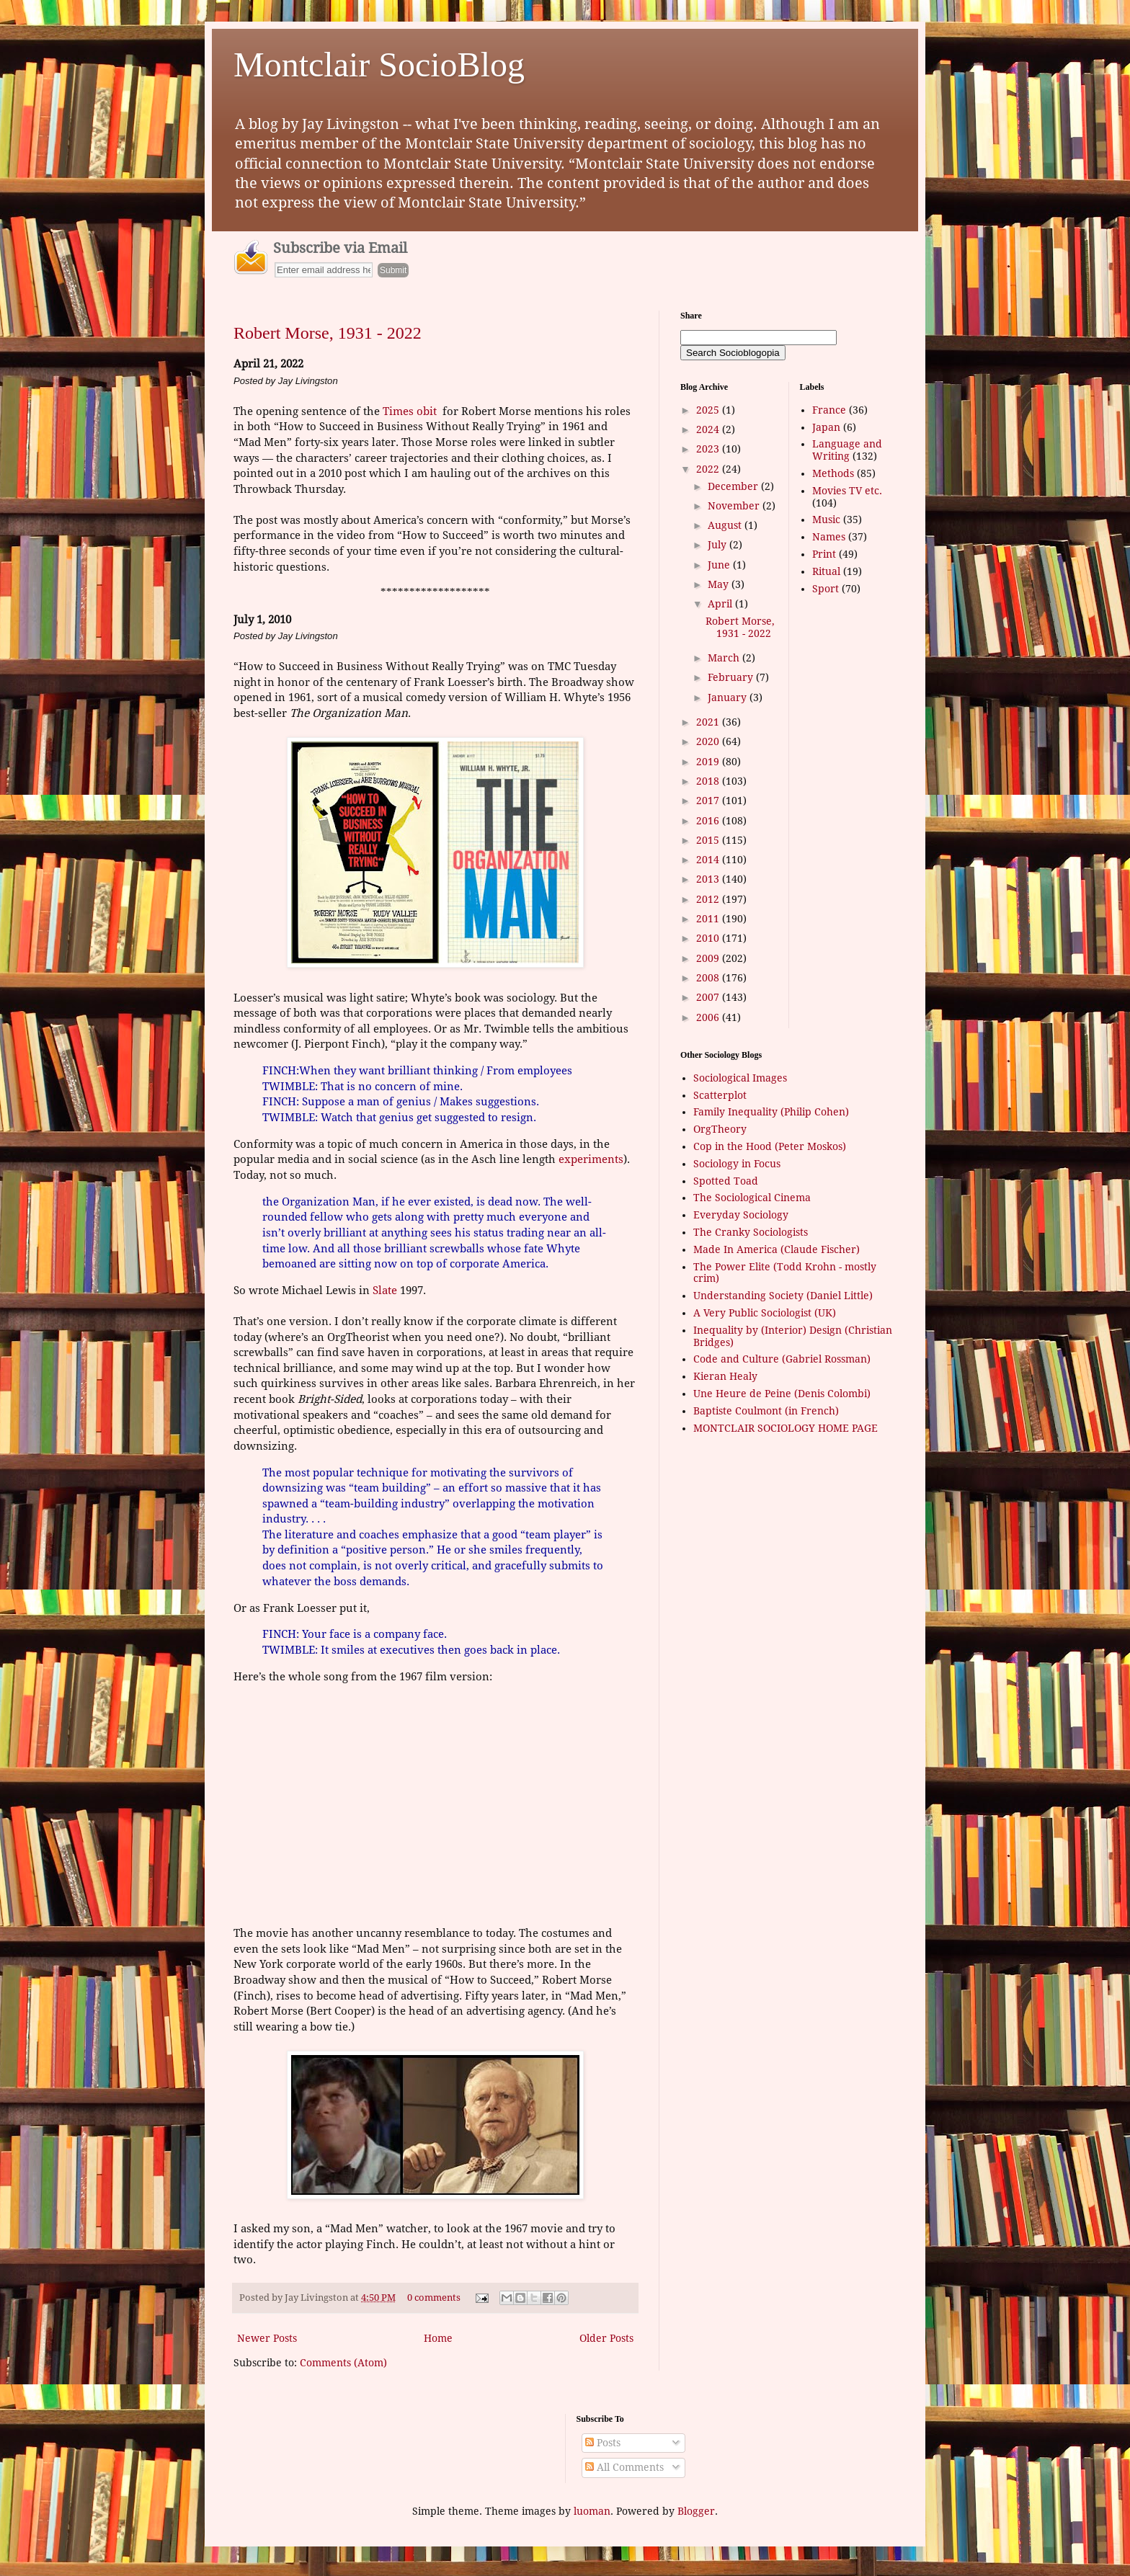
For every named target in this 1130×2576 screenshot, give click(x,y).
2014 (709, 859)
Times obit (410, 411)
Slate (385, 1290)
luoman (592, 2511)
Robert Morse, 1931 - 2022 (327, 333)
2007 (709, 997)
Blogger (696, 2511)
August (726, 525)
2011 (709, 918)
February (732, 677)
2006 (709, 1017)
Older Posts (606, 2338)
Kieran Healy (725, 1376)
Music (826, 519)
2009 (709, 958)
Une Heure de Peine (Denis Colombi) (782, 1393)
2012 (709, 899)
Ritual (826, 571)
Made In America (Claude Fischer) (776, 1249)
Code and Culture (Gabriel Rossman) (782, 1359)
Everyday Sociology (740, 1215)
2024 (709, 429)
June (720, 565)
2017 (709, 800)
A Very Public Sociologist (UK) (764, 1313)
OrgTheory (720, 1129)
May (719, 584)
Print (824, 554)
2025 (709, 410)
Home (438, 2338)
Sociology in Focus (736, 1163)
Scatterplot (720, 1095)
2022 (709, 469)
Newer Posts (267, 2338)
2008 (709, 978)
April (721, 604)
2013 (709, 879)
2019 (709, 761)
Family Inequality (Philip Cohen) (771, 1112)
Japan (826, 427)
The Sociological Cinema (752, 1197)
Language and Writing (847, 450)
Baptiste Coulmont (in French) (766, 1411)
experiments (591, 1159)
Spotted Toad (725, 1181)
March (725, 658)
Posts (602, 2442)
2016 (709, 820)
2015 (709, 840)
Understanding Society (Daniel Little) (783, 1295)
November (735, 506)
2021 (709, 722)
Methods (833, 473)
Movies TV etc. (847, 490)
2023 (709, 449)
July (718, 545)
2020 (709, 741)
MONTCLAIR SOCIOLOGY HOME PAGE (785, 1428)
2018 (709, 781)
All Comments (624, 2467)
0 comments (434, 2297)
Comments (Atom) (343, 2362)
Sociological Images (740, 1078)
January (728, 697)
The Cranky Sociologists (750, 1232)
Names (828, 537)
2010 (709, 938)
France (829, 410)
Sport (825, 588)
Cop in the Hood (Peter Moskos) (769, 1146)
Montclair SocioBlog (379, 64)
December (734, 486)
